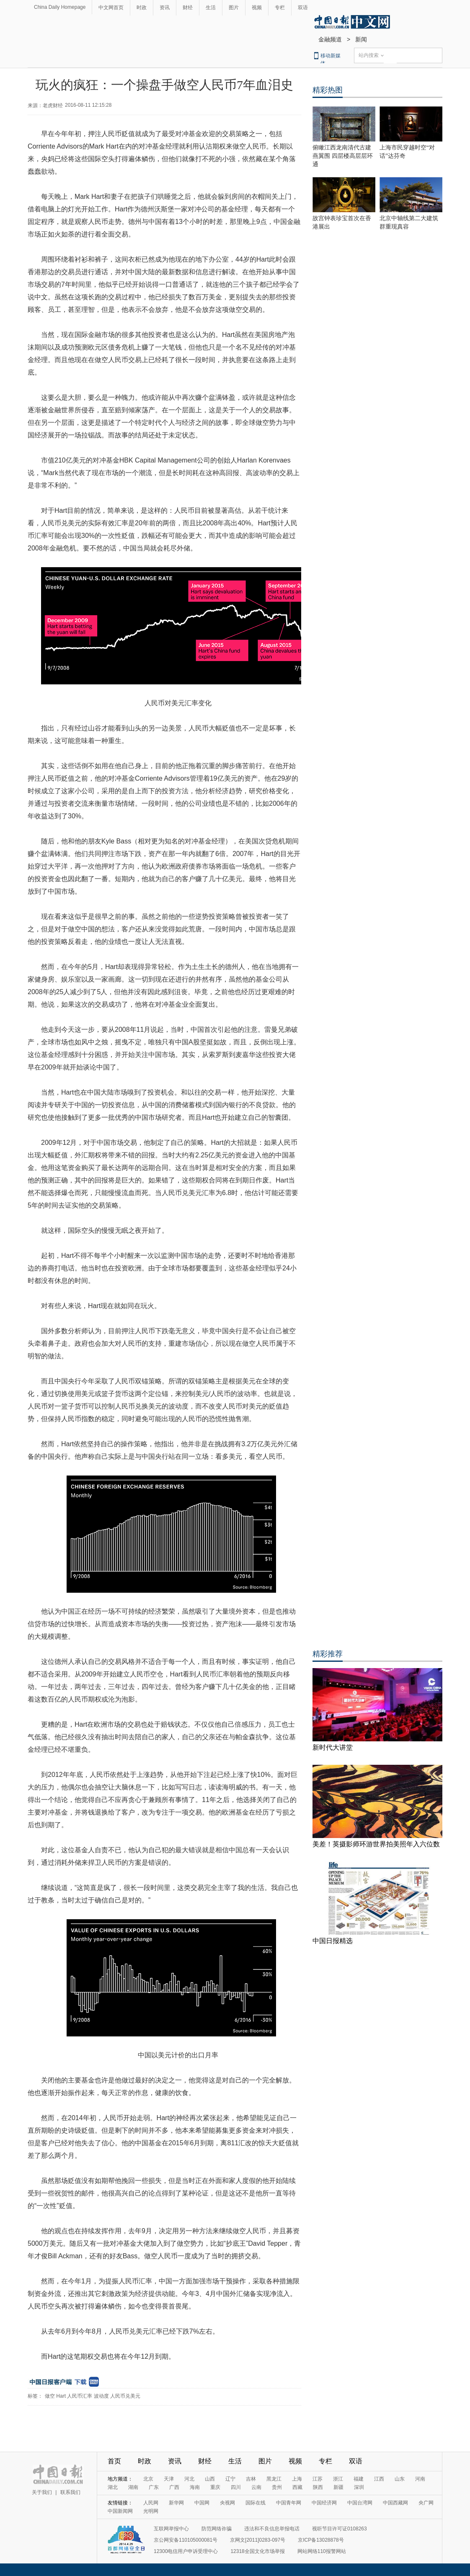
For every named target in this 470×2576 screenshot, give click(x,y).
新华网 (176, 2503)
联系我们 (70, 2492)
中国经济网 (324, 2503)
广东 (154, 2487)
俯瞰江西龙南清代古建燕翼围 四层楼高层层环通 (342, 155)
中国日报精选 (332, 1940)
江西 (379, 2479)
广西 (174, 2487)
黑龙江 (273, 2479)
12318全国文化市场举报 (257, 2551)
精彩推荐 (327, 1654)
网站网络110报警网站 (321, 2551)
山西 (210, 2479)
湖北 (113, 2487)
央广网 (426, 2503)
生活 (211, 7)
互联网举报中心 (171, 2529)
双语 (303, 7)
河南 (420, 2479)
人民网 (150, 2503)
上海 (297, 2479)
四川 (236, 2487)
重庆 (215, 2487)
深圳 (359, 2487)
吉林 (251, 2479)
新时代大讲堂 (332, 1747)
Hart (61, 2396)
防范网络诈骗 (216, 2529)
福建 (359, 2479)
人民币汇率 (79, 2396)
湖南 (133, 2487)
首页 (114, 2461)
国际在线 (255, 2503)
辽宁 (230, 2479)
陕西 (318, 2487)
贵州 (277, 2487)
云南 (256, 2487)
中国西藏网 (395, 2503)
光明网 (150, 2511)
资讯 (165, 7)
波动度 (101, 2396)
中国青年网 (288, 2503)
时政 (142, 7)
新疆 (338, 2487)
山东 (400, 2479)
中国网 (201, 2503)
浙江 (338, 2479)
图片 (234, 7)
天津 (169, 2479)
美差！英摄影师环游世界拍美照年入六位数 (376, 1844)
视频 (257, 7)
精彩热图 (327, 90)
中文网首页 (111, 7)
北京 (148, 2479)
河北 (189, 2479)
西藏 (297, 2487)
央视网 (227, 2503)
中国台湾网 (359, 2503)
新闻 (361, 39)
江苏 (317, 2479)
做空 (50, 2396)
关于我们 (42, 2492)
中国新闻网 (120, 2511)
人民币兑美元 (125, 2396)
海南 (195, 2487)
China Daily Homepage (59, 7)
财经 (188, 7)
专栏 (280, 7)
